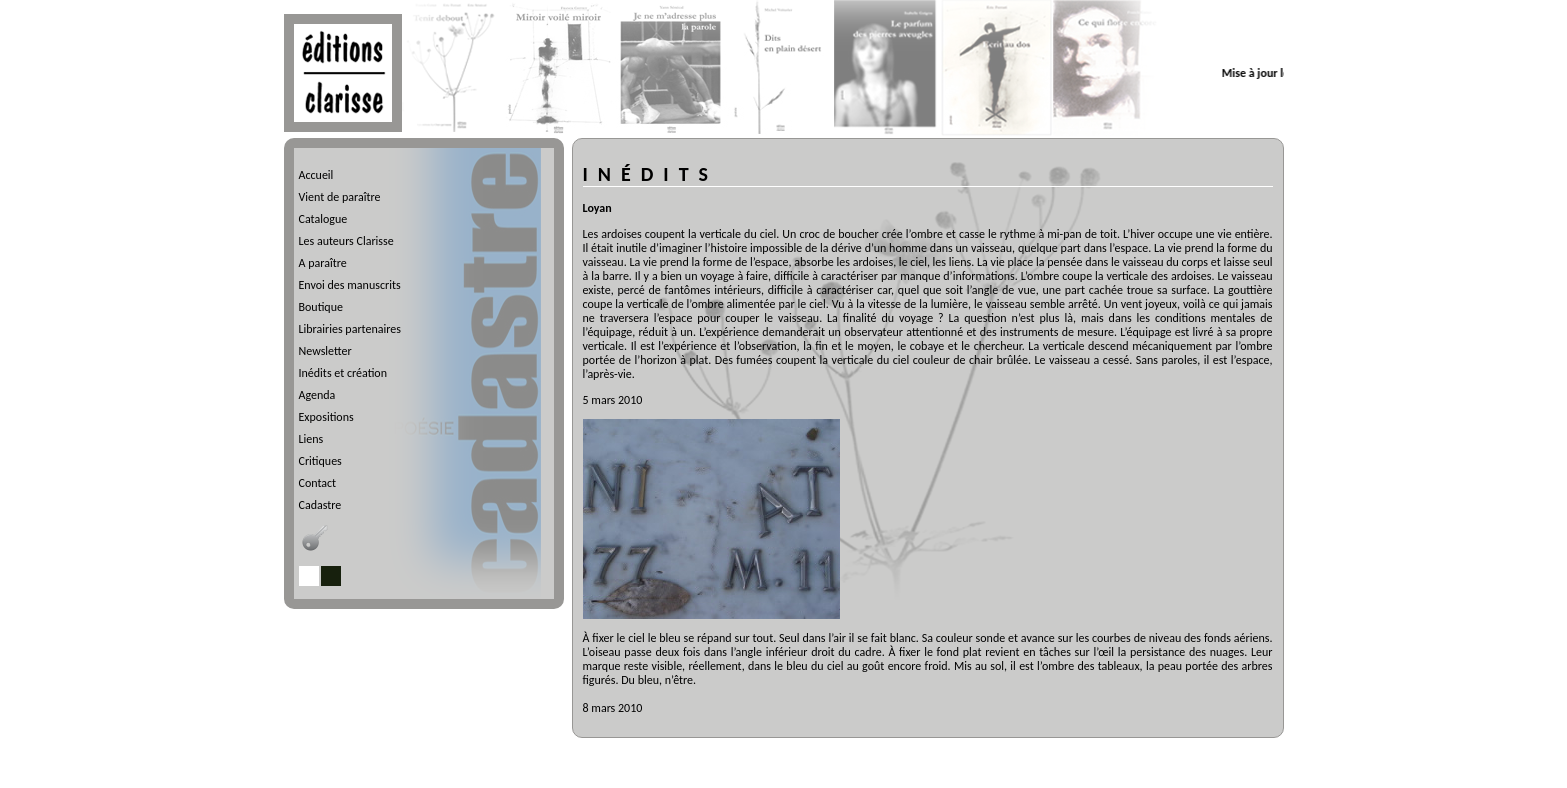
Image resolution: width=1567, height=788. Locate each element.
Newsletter (325, 351)
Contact (318, 483)
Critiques (320, 461)
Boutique (321, 307)
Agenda (317, 395)
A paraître (323, 263)
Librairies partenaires (350, 329)
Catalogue (323, 219)
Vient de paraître (340, 197)
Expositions (326, 417)
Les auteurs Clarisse (346, 241)
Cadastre (320, 505)
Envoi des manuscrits (350, 285)
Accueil (316, 175)
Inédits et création (343, 373)
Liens (311, 439)
